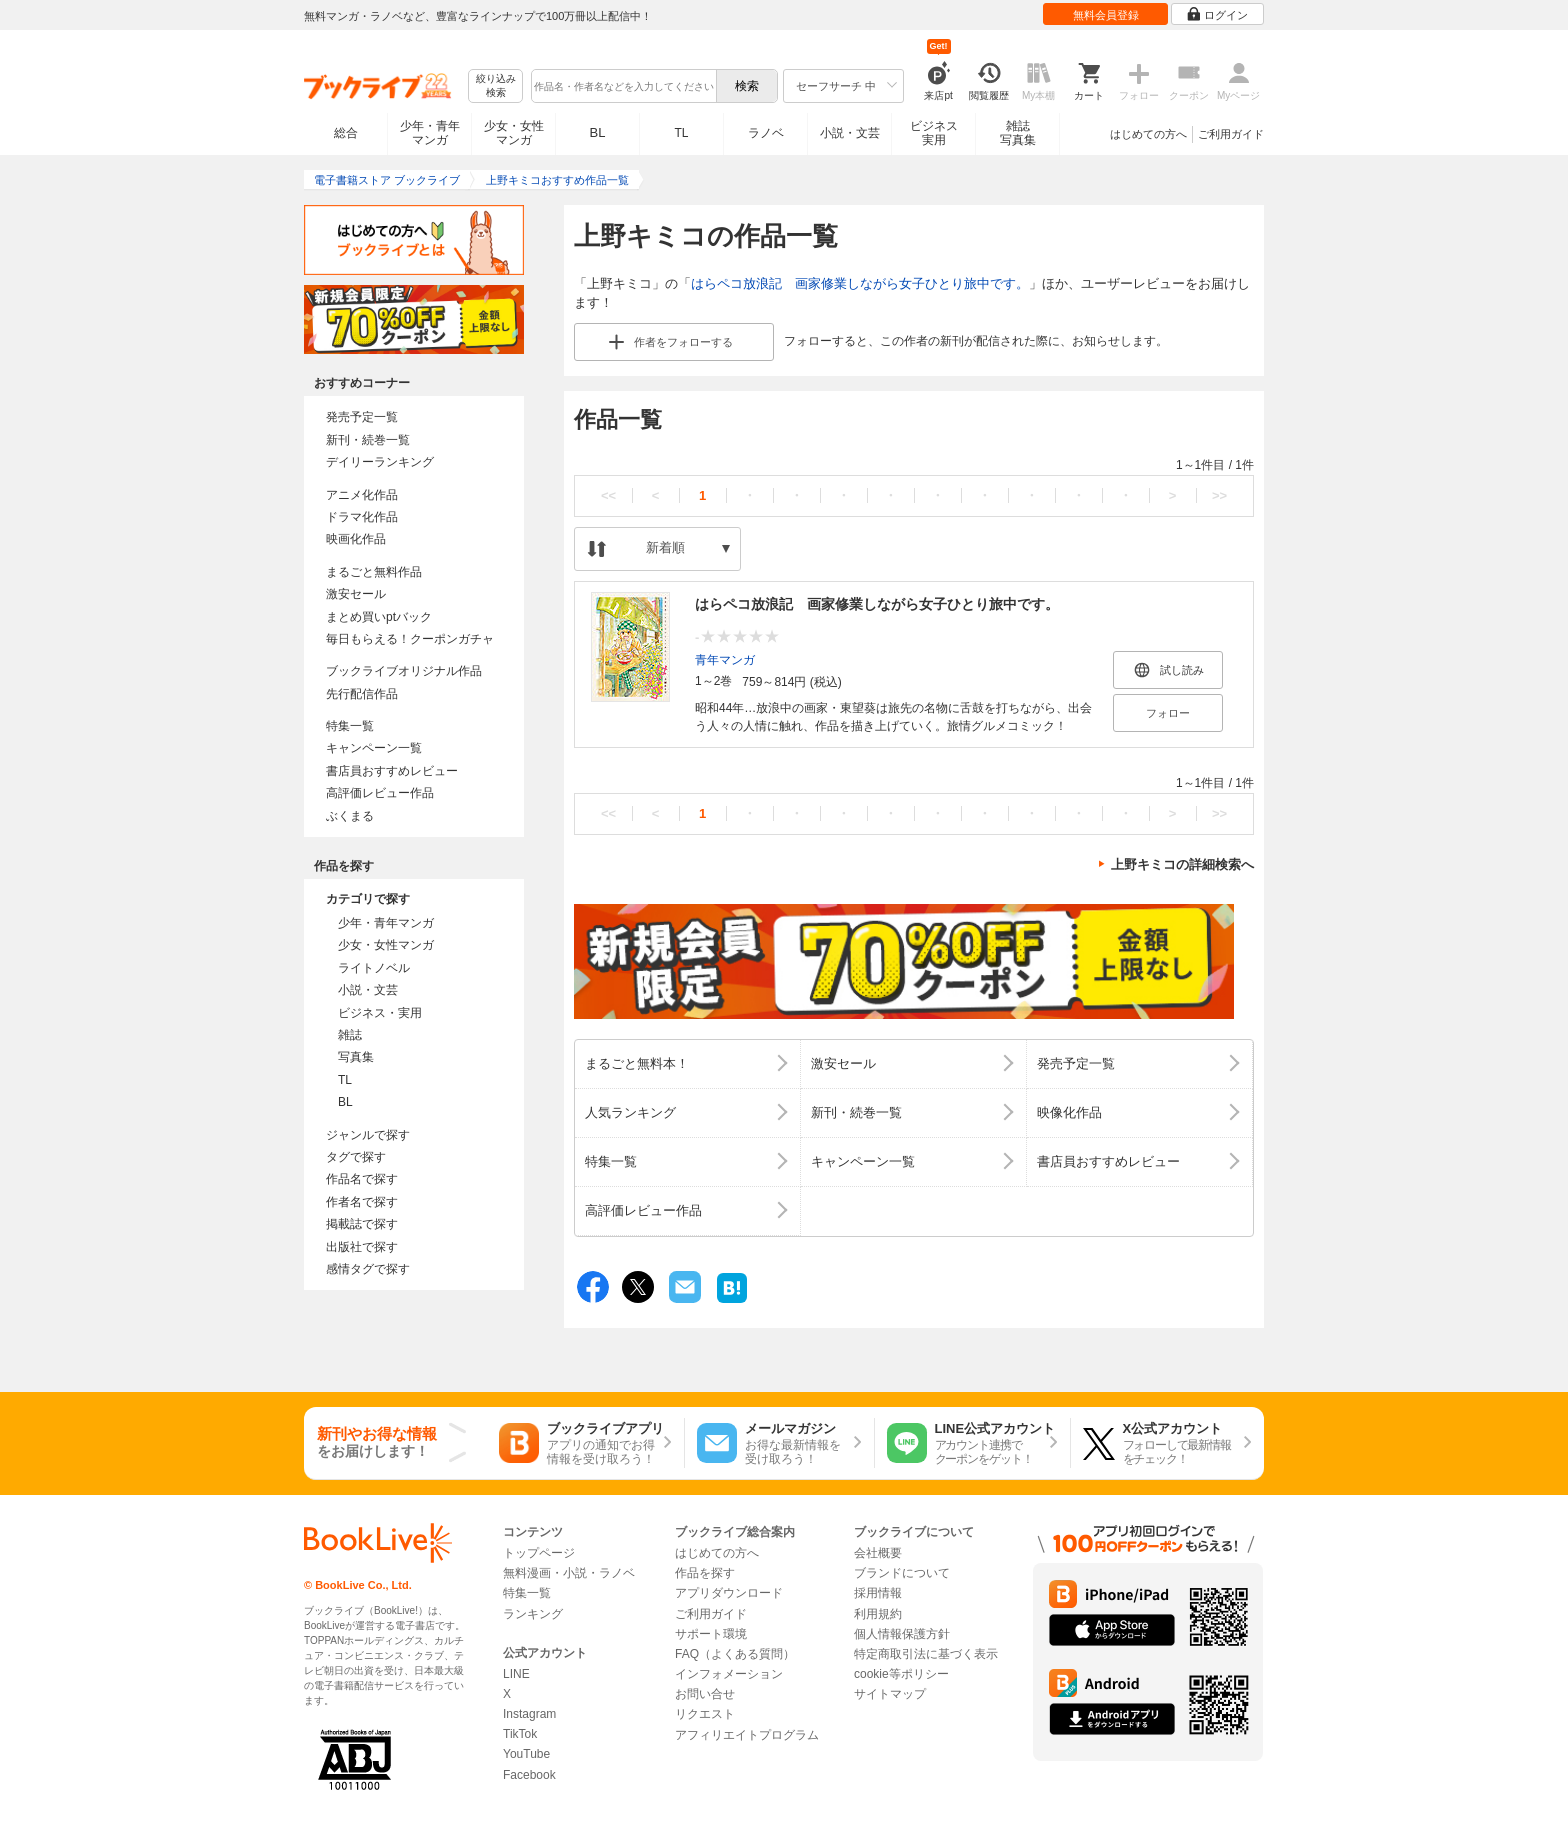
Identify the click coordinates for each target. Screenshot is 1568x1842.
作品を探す (705, 1573)
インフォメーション (729, 1674)
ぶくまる (350, 816)
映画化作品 (356, 539)
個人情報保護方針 (902, 1634)
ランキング (533, 1614)
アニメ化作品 (362, 495)
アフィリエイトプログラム (747, 1735)
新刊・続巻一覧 (368, 440)
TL (681, 133)
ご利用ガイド (1231, 134)
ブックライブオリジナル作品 (404, 671)
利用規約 (878, 1614)
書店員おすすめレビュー (392, 771)
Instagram (529, 1714)
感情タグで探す (368, 1269)
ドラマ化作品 (362, 517)
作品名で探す (362, 1179)
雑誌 (350, 1035)
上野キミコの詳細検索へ (1182, 864)
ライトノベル (374, 968)
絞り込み (496, 86)
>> (1219, 495)
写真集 (356, 1057)
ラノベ (766, 133)
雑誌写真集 (1018, 133)
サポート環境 (711, 1634)
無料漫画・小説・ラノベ (569, 1573)
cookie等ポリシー (901, 1674)
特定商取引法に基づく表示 (926, 1654)
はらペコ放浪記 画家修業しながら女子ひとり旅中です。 (860, 283)
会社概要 (878, 1553)
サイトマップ (890, 1694)
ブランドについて (902, 1573)
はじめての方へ (1148, 134)
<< (608, 495)
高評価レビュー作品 (380, 793)
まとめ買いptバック (379, 617)
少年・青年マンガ (430, 133)
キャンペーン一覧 (374, 748)
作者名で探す (362, 1202)
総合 (346, 133)
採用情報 (878, 1593)
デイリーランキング (380, 462)
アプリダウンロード (729, 1593)
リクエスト (705, 1714)
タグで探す (356, 1157)
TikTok (520, 1734)
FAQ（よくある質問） (735, 1654)
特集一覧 (350, 726)
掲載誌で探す (362, 1224)
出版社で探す (362, 1247)
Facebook (529, 1775)
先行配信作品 (362, 694)
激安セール (356, 594)
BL (598, 132)
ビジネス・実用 (380, 1013)
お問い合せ (705, 1694)
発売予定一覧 (362, 417)
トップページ (539, 1553)
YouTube (526, 1754)
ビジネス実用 (934, 133)
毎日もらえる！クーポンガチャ (410, 639)
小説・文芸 (850, 133)
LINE (516, 1674)
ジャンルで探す (368, 1135)
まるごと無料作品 (374, 572)
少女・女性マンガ (514, 133)
